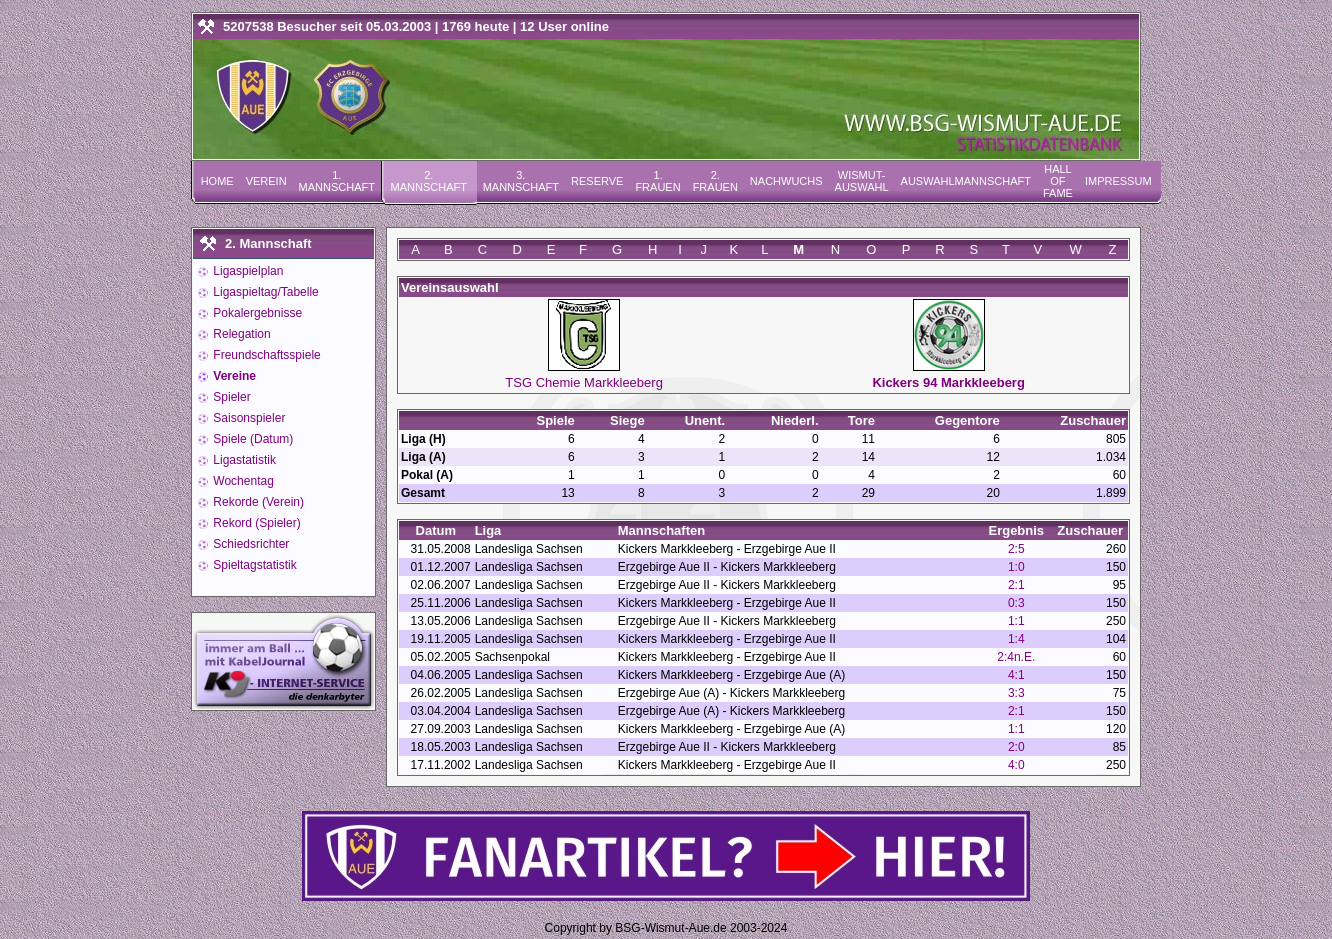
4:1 (1016, 675)
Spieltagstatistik (253, 565)
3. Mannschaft (521, 181)
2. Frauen (715, 181)
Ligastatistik (243, 460)
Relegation (240, 334)
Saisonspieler (247, 418)
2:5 (1016, 549)
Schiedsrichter (249, 544)
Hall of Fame (1058, 181)
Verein (266, 181)
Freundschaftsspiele (265, 355)
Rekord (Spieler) (255, 523)
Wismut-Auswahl (862, 181)
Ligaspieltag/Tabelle (264, 292)
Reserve (597, 181)
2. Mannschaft (429, 181)
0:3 (1016, 603)
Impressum (1118, 181)
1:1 (1016, 621)
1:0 (1016, 567)
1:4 (1016, 639)
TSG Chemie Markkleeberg (584, 382)
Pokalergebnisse (256, 313)
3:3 (1016, 693)
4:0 (1016, 765)
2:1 (1016, 585)
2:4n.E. (1016, 657)
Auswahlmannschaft (966, 181)
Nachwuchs (786, 181)
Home (217, 181)
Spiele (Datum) (251, 439)
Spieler (230, 397)
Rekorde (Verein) (257, 502)
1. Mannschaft (337, 181)
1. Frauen (657, 181)
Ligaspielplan (246, 271)
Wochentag (242, 481)
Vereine (233, 376)
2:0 (1016, 747)
